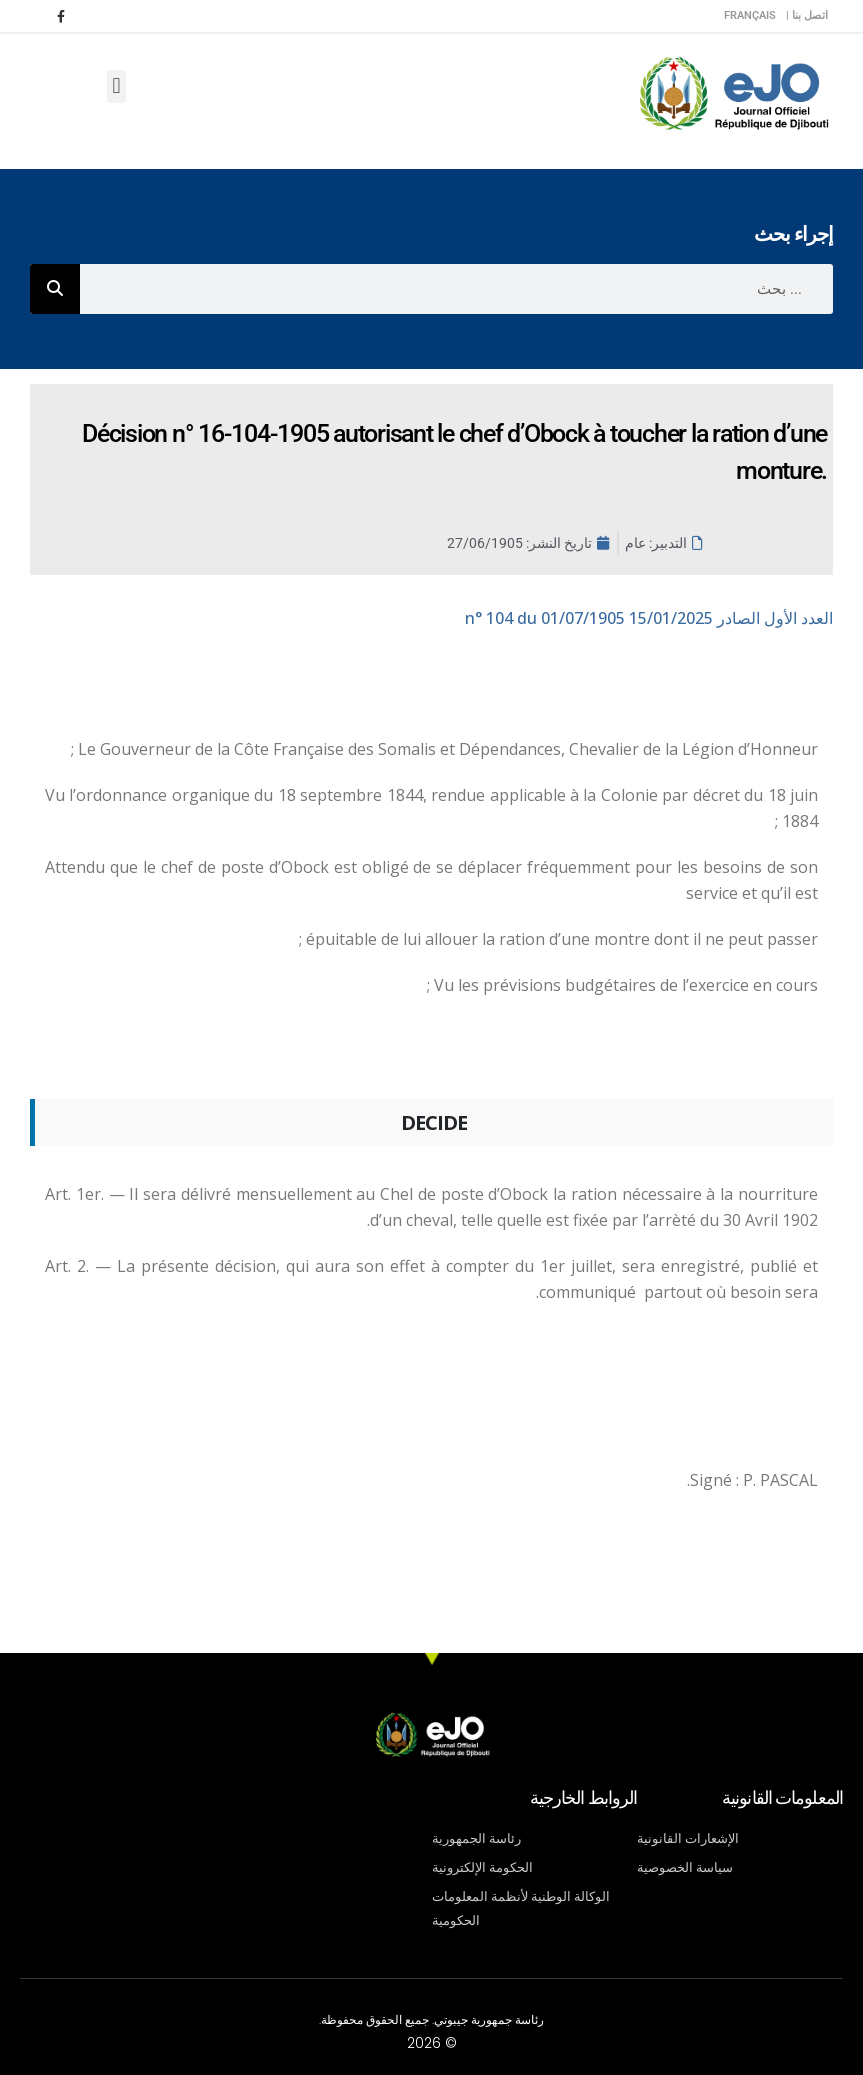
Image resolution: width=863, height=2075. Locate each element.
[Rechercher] (55, 289)
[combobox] (456, 289)
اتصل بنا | (807, 15)
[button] (116, 86)
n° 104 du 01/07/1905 (649, 618)
